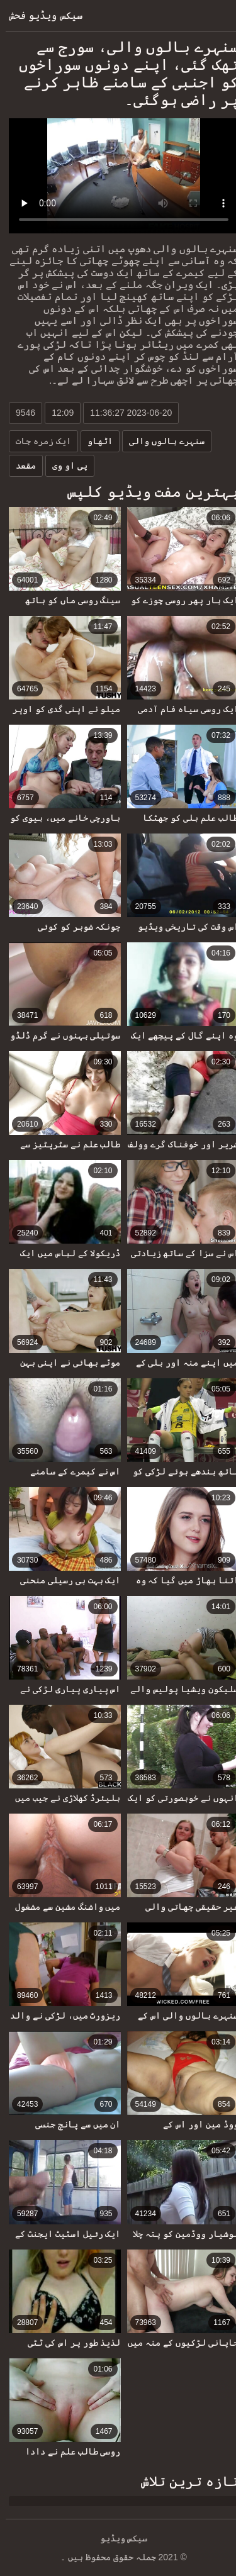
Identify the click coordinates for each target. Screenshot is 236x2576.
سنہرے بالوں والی (161, 441)
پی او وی (64, 465)
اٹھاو (94, 441)
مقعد (20, 465)
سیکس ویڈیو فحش (40, 15)
